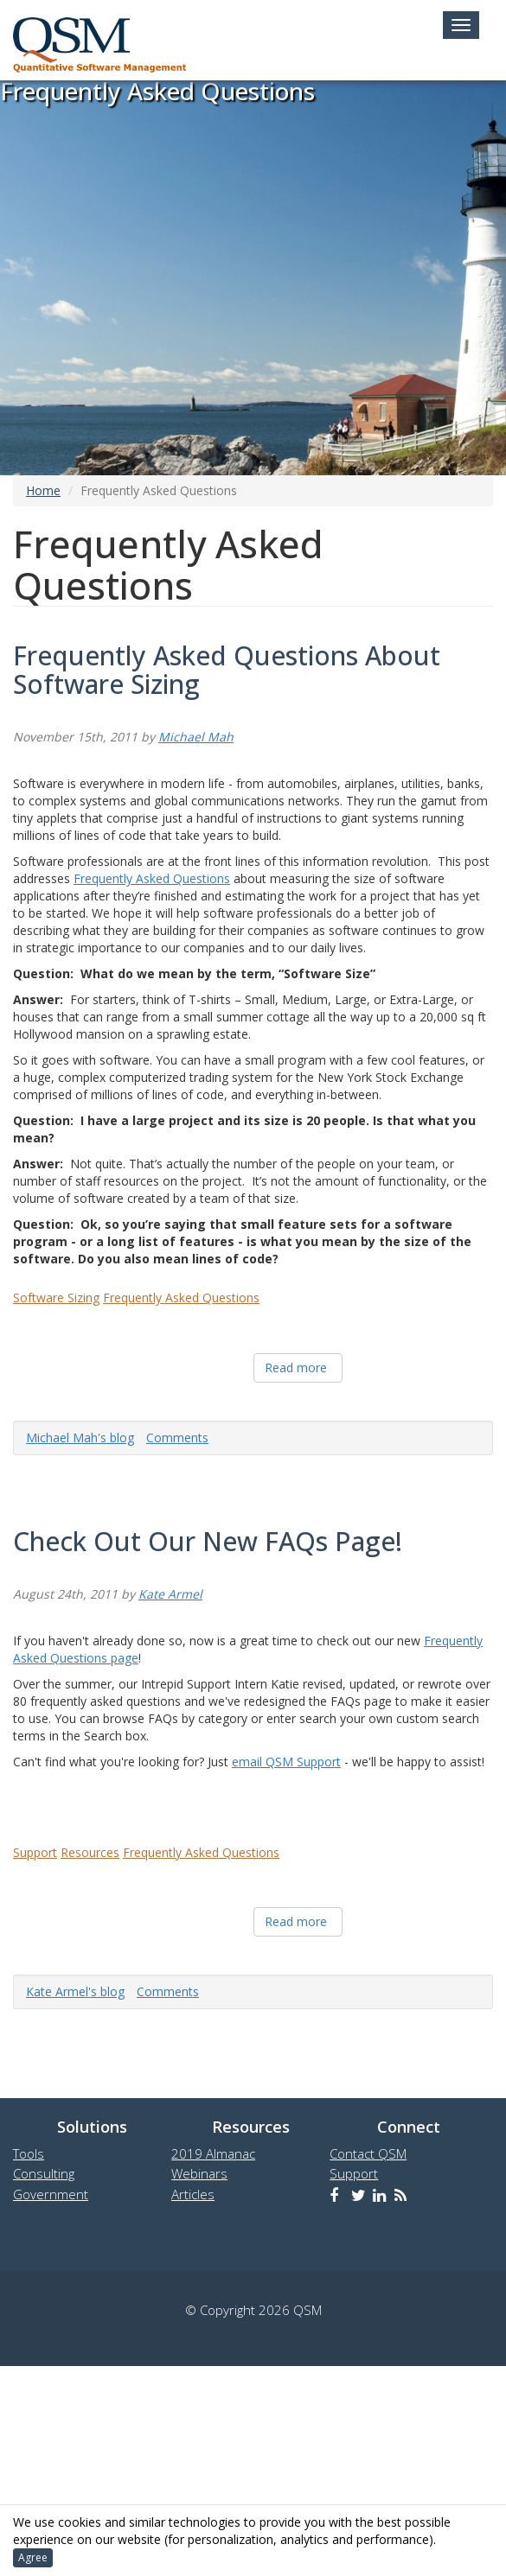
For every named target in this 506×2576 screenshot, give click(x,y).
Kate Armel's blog (75, 1991)
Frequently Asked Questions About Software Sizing (226, 670)
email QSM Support (286, 1761)
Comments (177, 1437)
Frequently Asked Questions (152, 878)
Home (43, 490)
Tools (28, 2153)
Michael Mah (196, 736)
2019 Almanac (213, 2153)
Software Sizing (56, 1297)
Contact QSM (368, 2153)
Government (50, 2194)
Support (35, 1852)
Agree (33, 2557)
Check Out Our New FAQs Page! (207, 1541)
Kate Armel (170, 1594)
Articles (193, 2194)
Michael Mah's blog (80, 1437)
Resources (90, 1852)
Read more (296, 1367)
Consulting (43, 2173)
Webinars (199, 2173)
